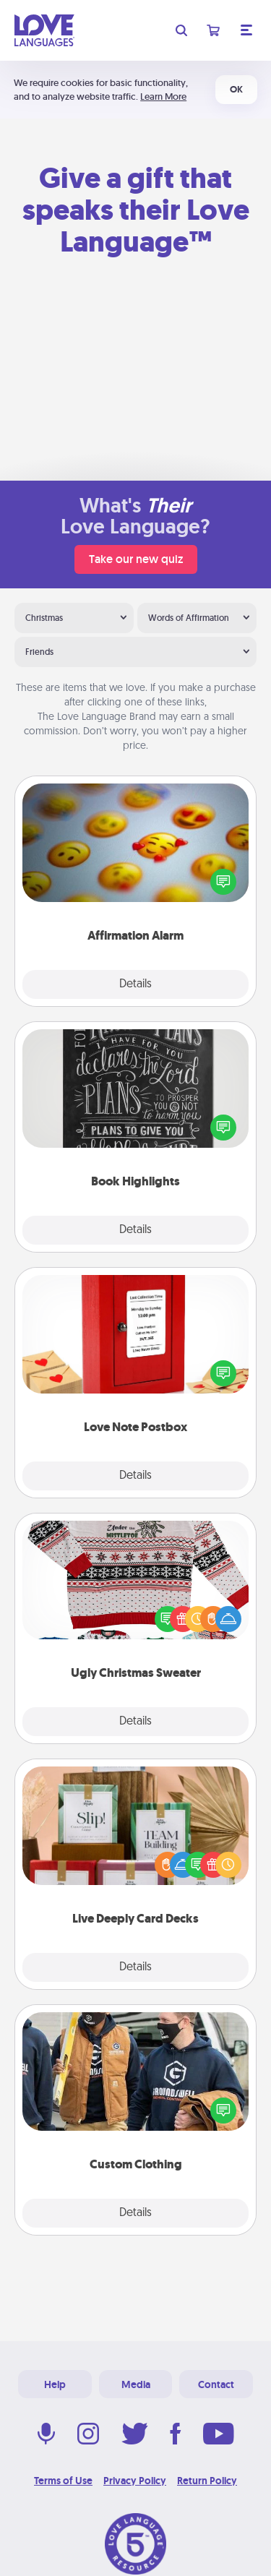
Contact (216, 2384)
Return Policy (207, 2480)
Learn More (163, 96)
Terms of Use (63, 2480)
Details (135, 984)
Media (135, 2384)
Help (55, 2384)
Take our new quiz (136, 559)
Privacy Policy (134, 2480)
